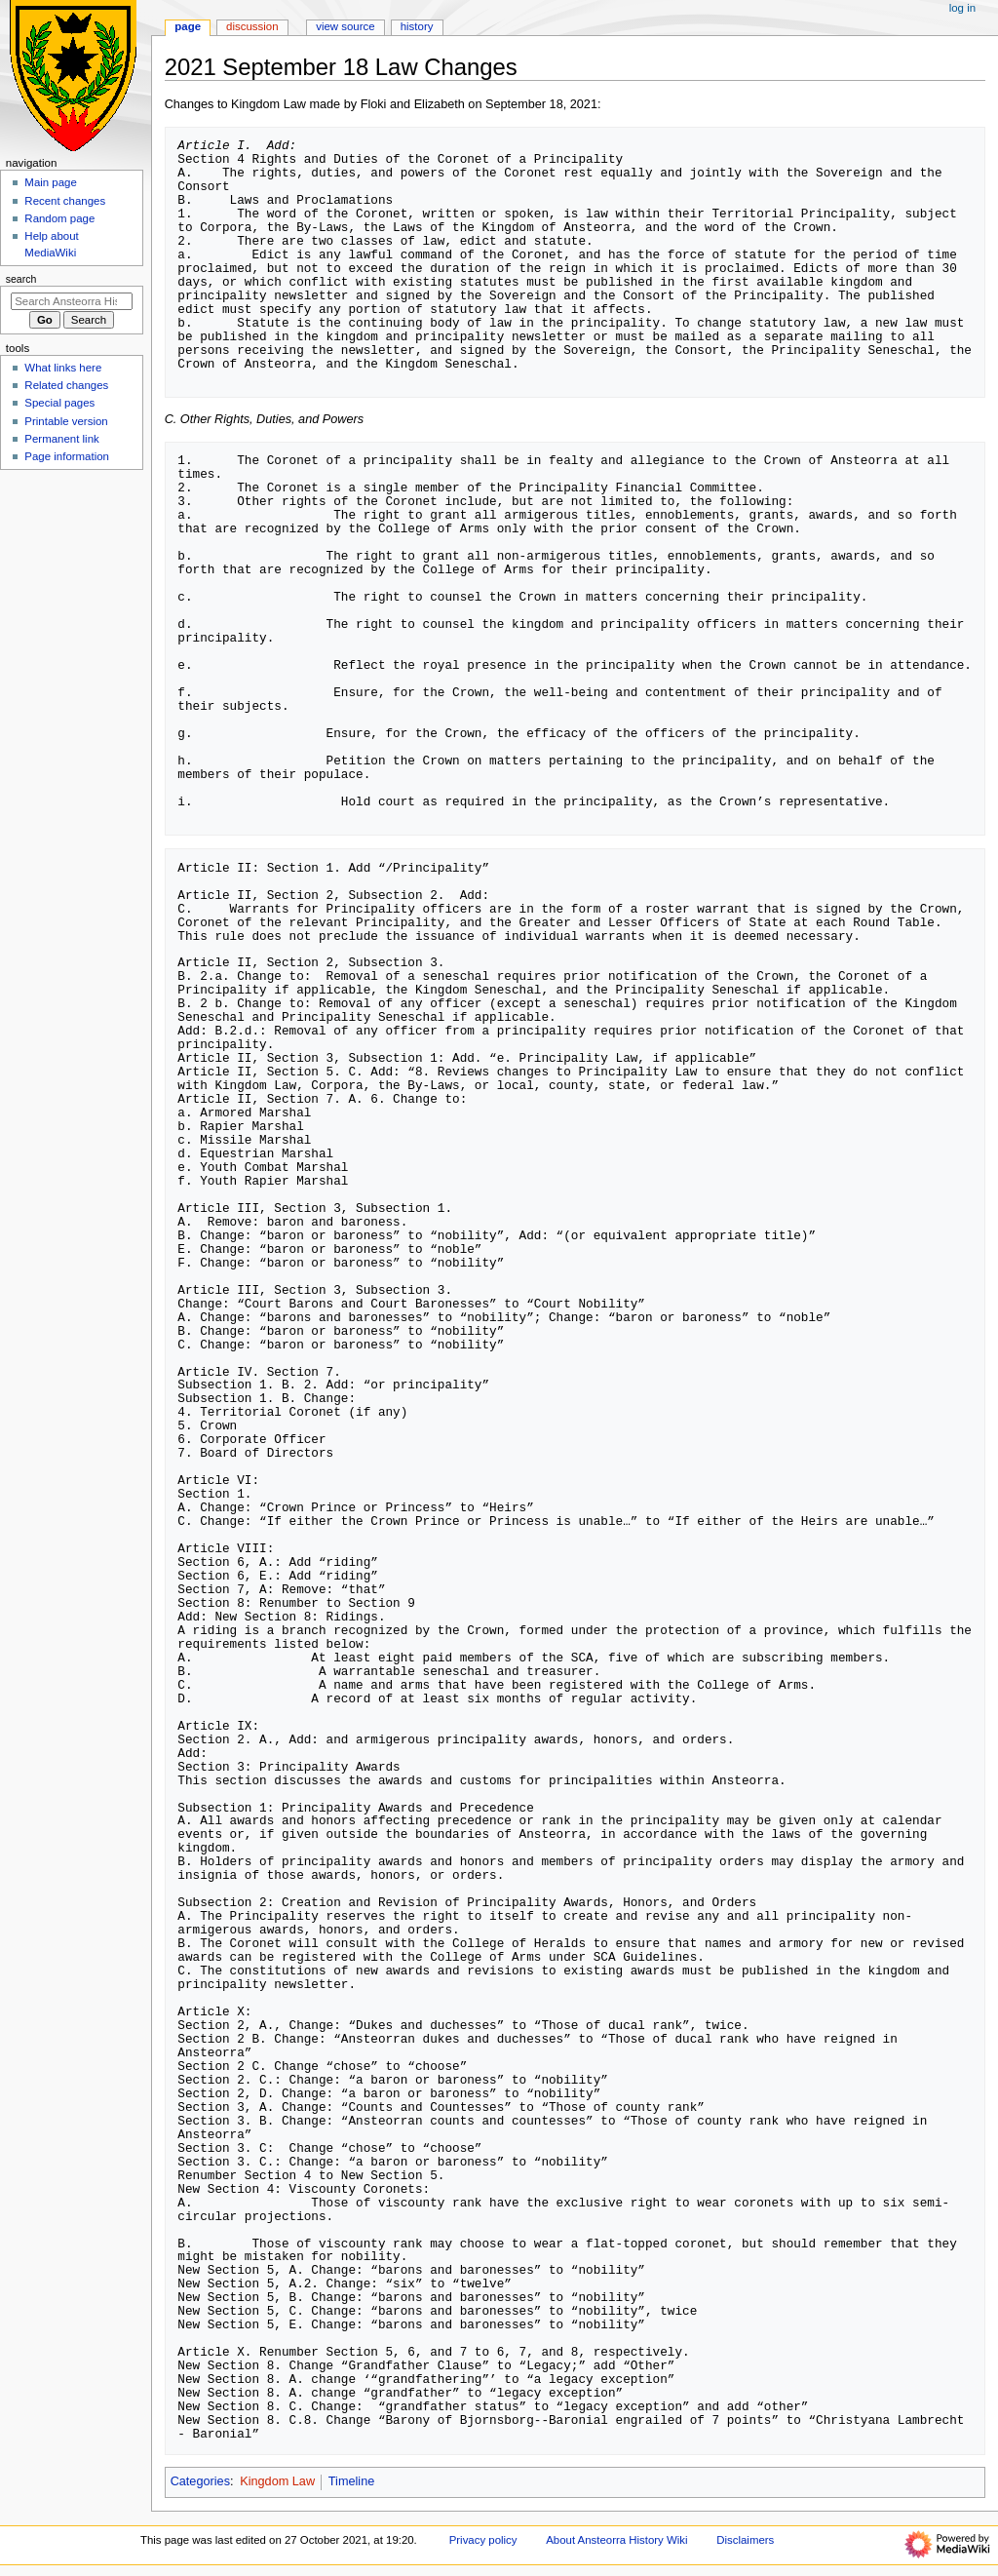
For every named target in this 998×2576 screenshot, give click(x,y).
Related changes (66, 385)
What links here (62, 367)
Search (21, 279)
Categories (200, 2481)
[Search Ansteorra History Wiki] (72, 301)
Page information (66, 456)
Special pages (59, 403)
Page (187, 26)
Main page (50, 182)
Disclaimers (745, 2540)
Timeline (351, 2481)
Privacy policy (483, 2540)
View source (345, 26)
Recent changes (64, 201)
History (417, 26)
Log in (962, 8)
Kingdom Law (277, 2481)
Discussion (252, 26)
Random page (59, 218)
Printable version (65, 421)
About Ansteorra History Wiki (616, 2540)
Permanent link (61, 439)
